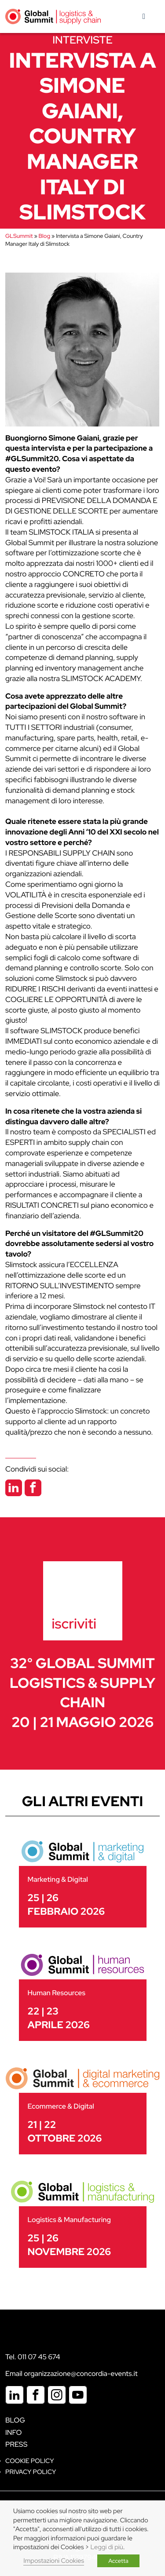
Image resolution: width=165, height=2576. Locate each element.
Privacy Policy (30, 2472)
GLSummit (19, 236)
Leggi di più (107, 2547)
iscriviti (74, 1623)
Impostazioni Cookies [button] (53, 2561)
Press (16, 2444)
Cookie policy (29, 2461)
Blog (44, 236)
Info (13, 2432)
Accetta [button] (118, 2561)
